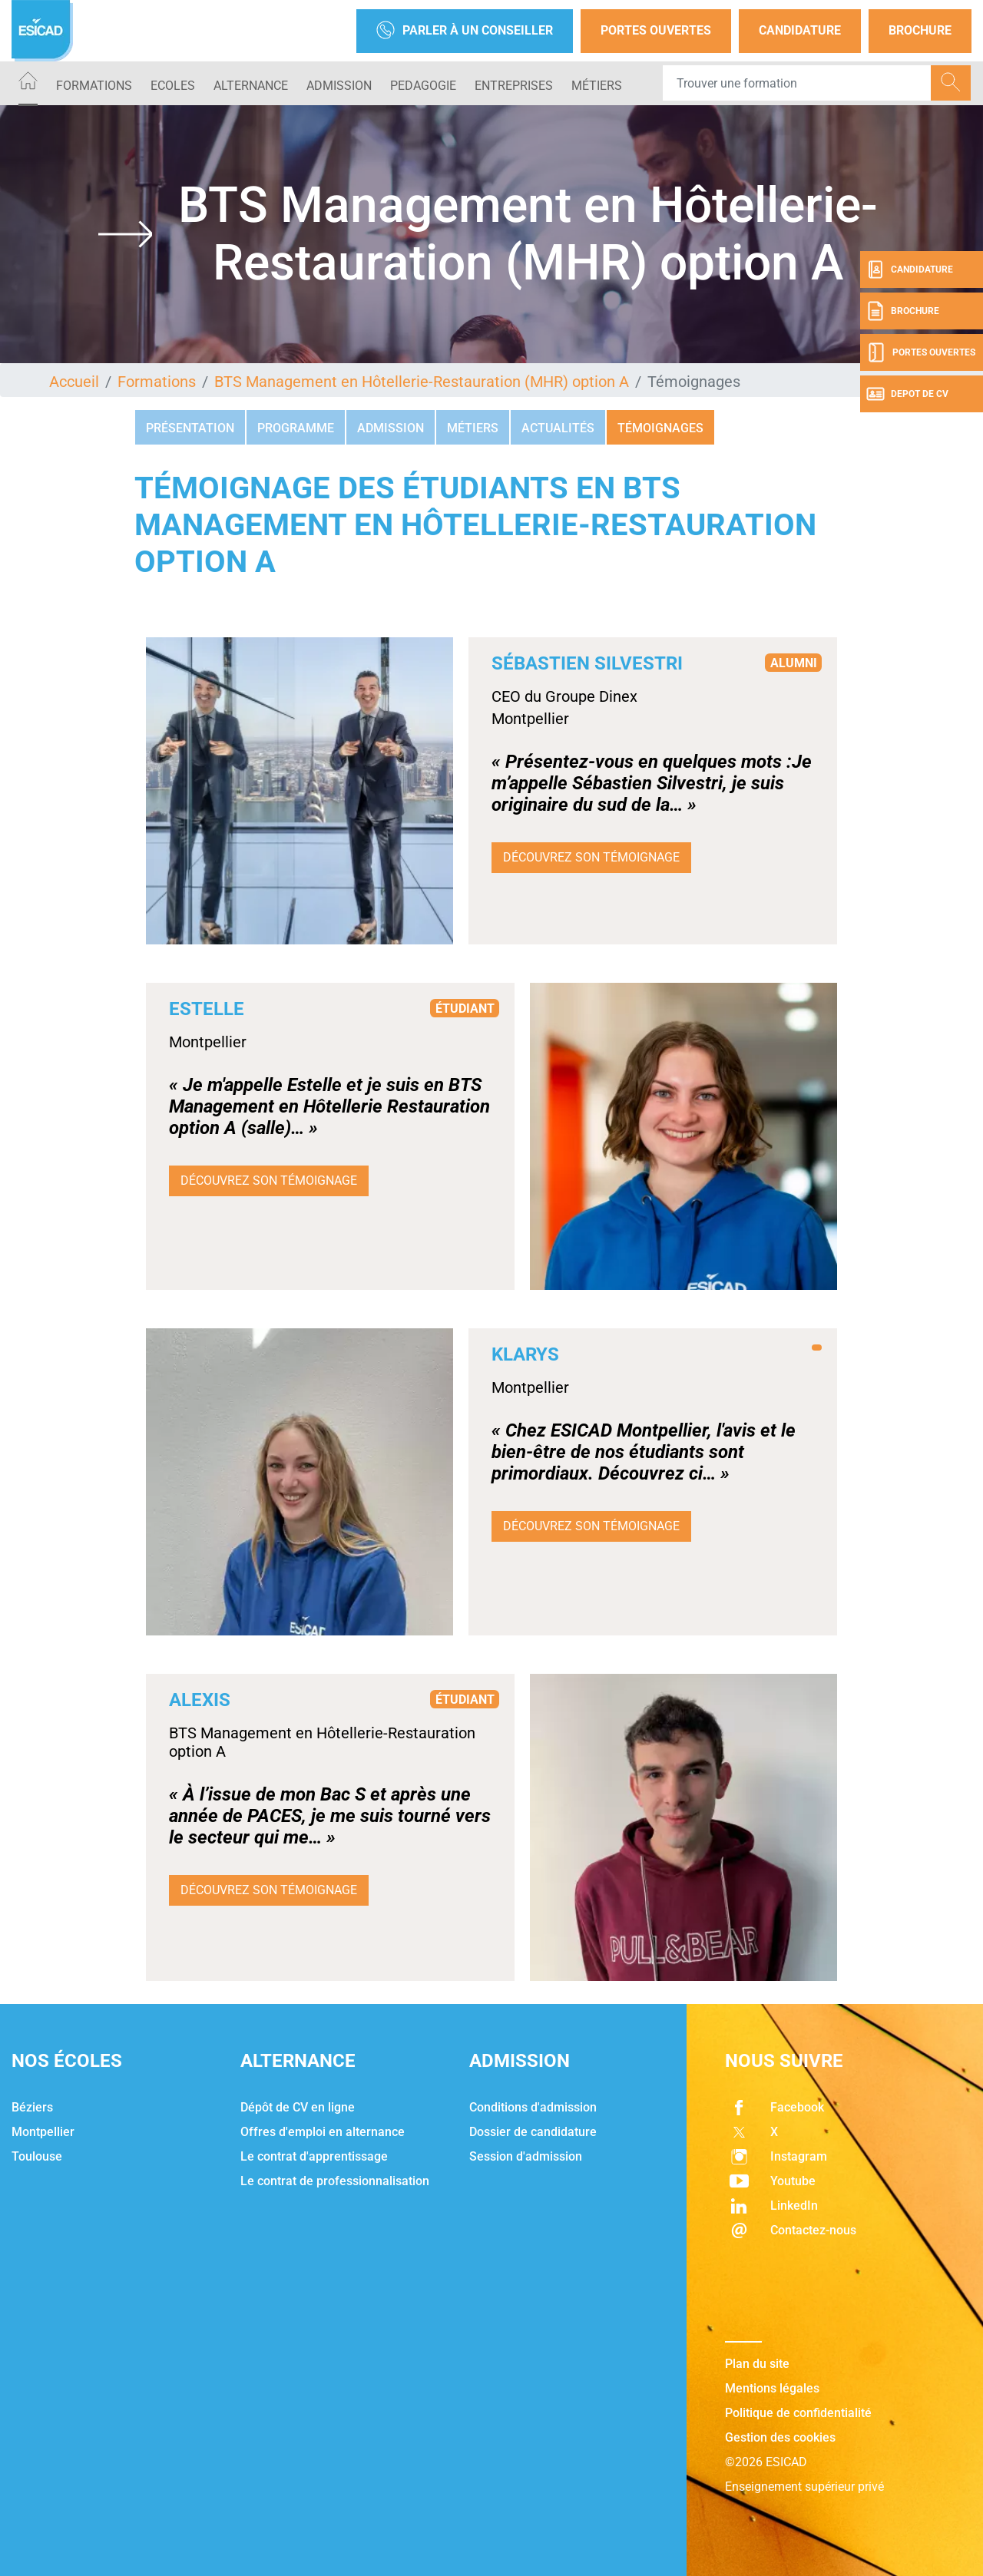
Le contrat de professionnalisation (334, 2181)
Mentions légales (772, 2388)
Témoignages (660, 428)
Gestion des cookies (780, 2437)
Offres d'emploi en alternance (322, 2132)
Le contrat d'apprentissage (314, 2156)
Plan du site (757, 2363)
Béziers (32, 2107)
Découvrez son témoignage (591, 857)
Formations (94, 85)
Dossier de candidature (533, 2132)
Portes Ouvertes (656, 30)
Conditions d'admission (533, 2107)
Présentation (190, 428)
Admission (390, 428)
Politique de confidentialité (798, 2413)
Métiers (596, 85)
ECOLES (173, 85)
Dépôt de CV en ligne (297, 2107)
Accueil (74, 381)
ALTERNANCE (250, 85)
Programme (295, 428)
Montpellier (43, 2132)
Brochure (920, 30)
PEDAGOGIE (423, 85)
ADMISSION (339, 85)
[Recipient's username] (797, 83)
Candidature (800, 30)
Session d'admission (525, 2156)
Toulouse (37, 2156)
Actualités (557, 428)
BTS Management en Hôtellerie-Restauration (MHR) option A (421, 381)
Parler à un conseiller (464, 31)
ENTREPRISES (514, 85)
